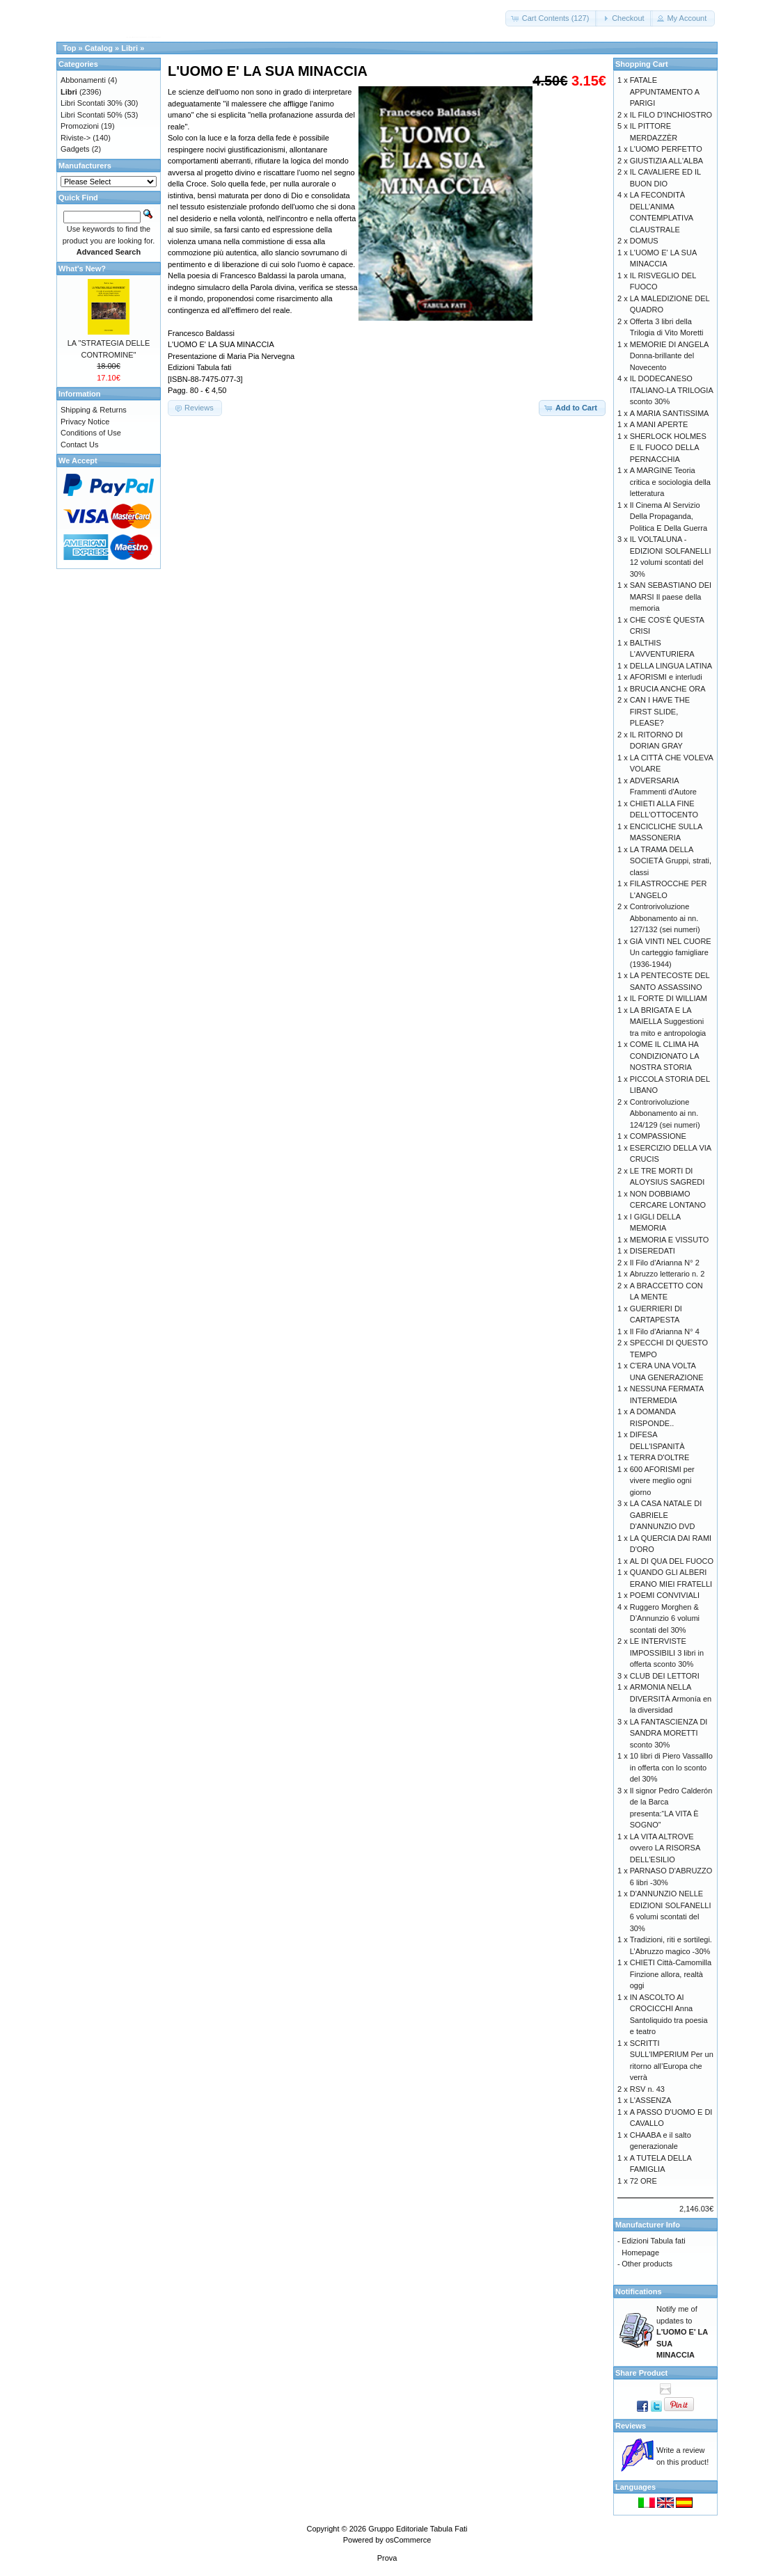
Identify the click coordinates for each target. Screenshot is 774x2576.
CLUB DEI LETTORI (665, 1676)
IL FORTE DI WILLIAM (668, 998)
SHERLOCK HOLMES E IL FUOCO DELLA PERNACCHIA (668, 447)
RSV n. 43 (647, 2089)
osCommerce (408, 2540)
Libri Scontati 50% (92, 115)
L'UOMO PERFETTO (666, 149)
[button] (551, 18)
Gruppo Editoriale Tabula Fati (417, 2529)
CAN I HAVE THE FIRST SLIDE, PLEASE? (660, 711)
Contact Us (79, 444)
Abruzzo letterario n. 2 (667, 1274)
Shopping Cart (641, 64)
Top (69, 48)
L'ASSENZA (651, 2100)
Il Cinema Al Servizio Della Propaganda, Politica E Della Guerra (668, 516)
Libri (129, 48)
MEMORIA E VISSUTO (669, 1239)
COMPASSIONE (658, 1136)
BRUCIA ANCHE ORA (668, 689)
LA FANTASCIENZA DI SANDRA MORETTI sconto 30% (669, 1733)
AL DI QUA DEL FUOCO (671, 1561)
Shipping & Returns (94, 410)
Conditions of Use (91, 433)
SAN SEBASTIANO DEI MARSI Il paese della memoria (670, 596)
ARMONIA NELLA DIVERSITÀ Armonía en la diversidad (670, 1698)
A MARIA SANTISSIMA (669, 413)
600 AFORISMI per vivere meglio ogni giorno (662, 1480)
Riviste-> (75, 138)
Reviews (630, 2426)
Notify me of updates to (682, 2332)
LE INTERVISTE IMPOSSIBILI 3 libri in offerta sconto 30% (667, 1652)
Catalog (99, 48)
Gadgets (75, 149)
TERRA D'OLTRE (660, 1457)
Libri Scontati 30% (92, 103)
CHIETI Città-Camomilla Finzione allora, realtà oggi (670, 1974)
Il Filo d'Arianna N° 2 (665, 1262)
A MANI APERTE (659, 424)
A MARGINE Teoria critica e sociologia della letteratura (670, 481)
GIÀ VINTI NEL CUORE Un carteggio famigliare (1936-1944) (670, 952)
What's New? (82, 268)
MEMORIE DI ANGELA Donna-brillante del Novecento (669, 355)
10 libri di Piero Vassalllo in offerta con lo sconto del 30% (671, 1767)
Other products (647, 2263)
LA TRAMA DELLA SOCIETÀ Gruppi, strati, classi (670, 861)
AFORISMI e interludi (666, 677)
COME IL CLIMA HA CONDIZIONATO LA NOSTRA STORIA (664, 1055)
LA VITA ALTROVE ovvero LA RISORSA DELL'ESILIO (665, 1848)
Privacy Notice (85, 421)
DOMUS (644, 241)
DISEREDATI (652, 1251)
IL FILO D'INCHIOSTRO (671, 115)
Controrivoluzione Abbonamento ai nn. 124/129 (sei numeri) (665, 1113)
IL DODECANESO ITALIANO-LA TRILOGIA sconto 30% (671, 390)
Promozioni (80, 126)
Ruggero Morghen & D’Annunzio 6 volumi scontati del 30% (665, 1618)
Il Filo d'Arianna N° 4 (665, 1331)
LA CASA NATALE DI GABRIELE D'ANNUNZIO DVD (666, 1514)
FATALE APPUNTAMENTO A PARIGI (665, 91)
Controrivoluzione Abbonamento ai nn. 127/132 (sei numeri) (665, 918)
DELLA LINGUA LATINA (671, 666)
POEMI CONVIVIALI (665, 1595)
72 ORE (643, 2181)
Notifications (638, 2291)
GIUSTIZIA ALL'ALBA (666, 161)
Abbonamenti (83, 80)
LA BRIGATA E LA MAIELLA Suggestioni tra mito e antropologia (668, 1021)
